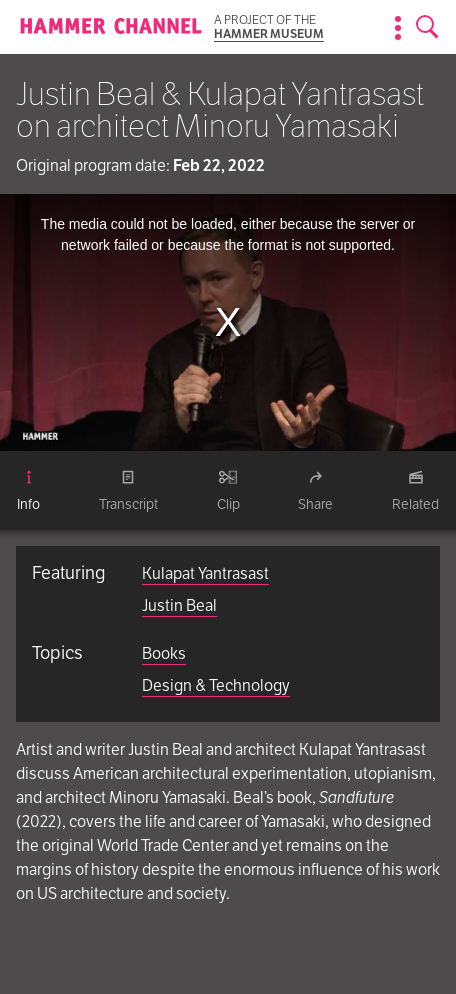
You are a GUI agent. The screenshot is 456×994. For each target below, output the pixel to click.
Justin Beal (179, 605)
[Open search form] (428, 27)
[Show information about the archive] (398, 27)
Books (164, 653)
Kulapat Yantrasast (205, 573)
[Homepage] (111, 27)
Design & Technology (216, 685)
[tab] (28, 491)
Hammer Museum (269, 33)
